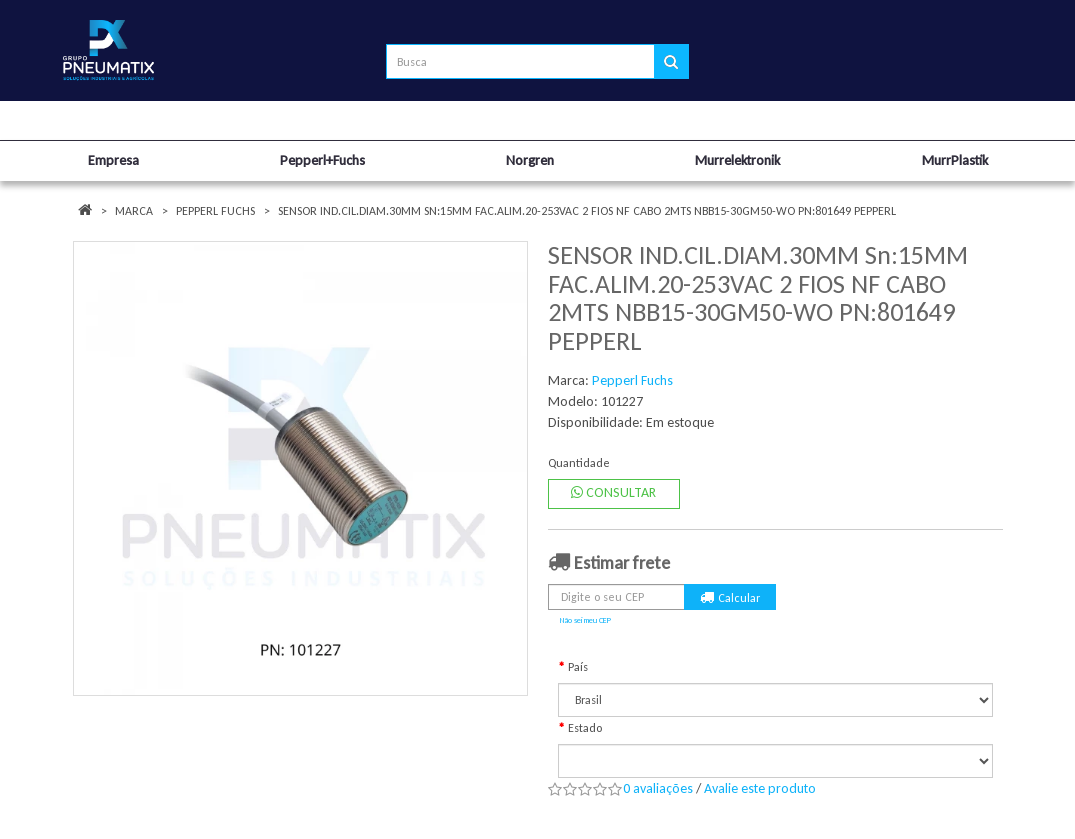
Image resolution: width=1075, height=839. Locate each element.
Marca (134, 211)
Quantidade (579, 463)
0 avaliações (658, 788)
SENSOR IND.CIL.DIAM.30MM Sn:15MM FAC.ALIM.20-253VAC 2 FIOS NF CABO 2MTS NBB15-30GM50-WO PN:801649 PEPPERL (587, 211)
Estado (585, 728)
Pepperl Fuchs (215, 211)
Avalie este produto (760, 788)
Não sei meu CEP (585, 620)
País (578, 667)
